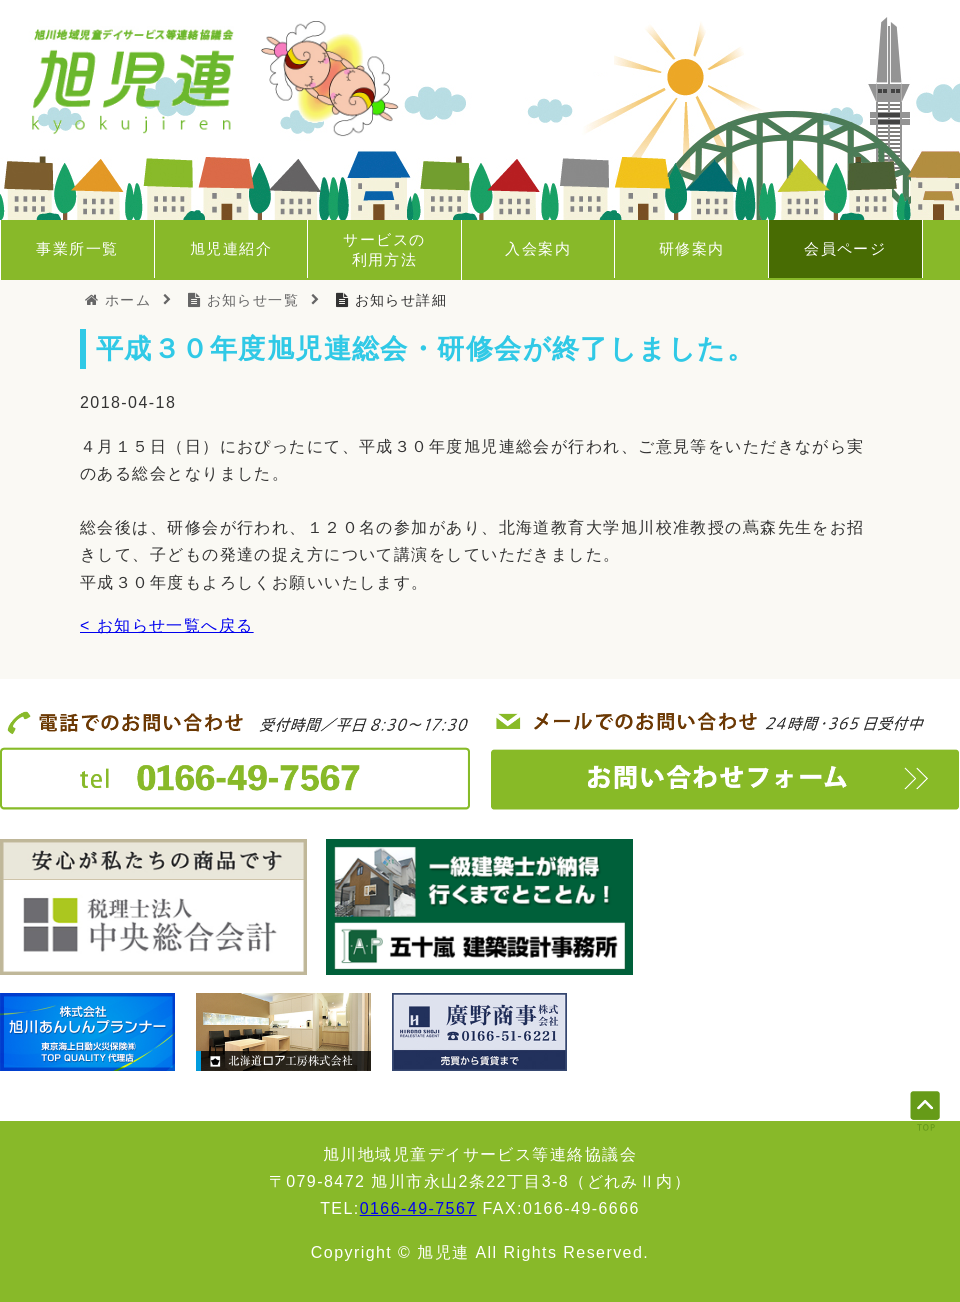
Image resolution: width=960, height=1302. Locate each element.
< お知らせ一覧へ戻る (167, 625)
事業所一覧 (77, 248)
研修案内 (692, 248)
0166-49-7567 (418, 1208)
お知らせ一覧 (244, 300)
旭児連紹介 (231, 248)
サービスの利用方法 (384, 249)
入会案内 (538, 248)
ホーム (118, 300)
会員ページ (845, 248)
